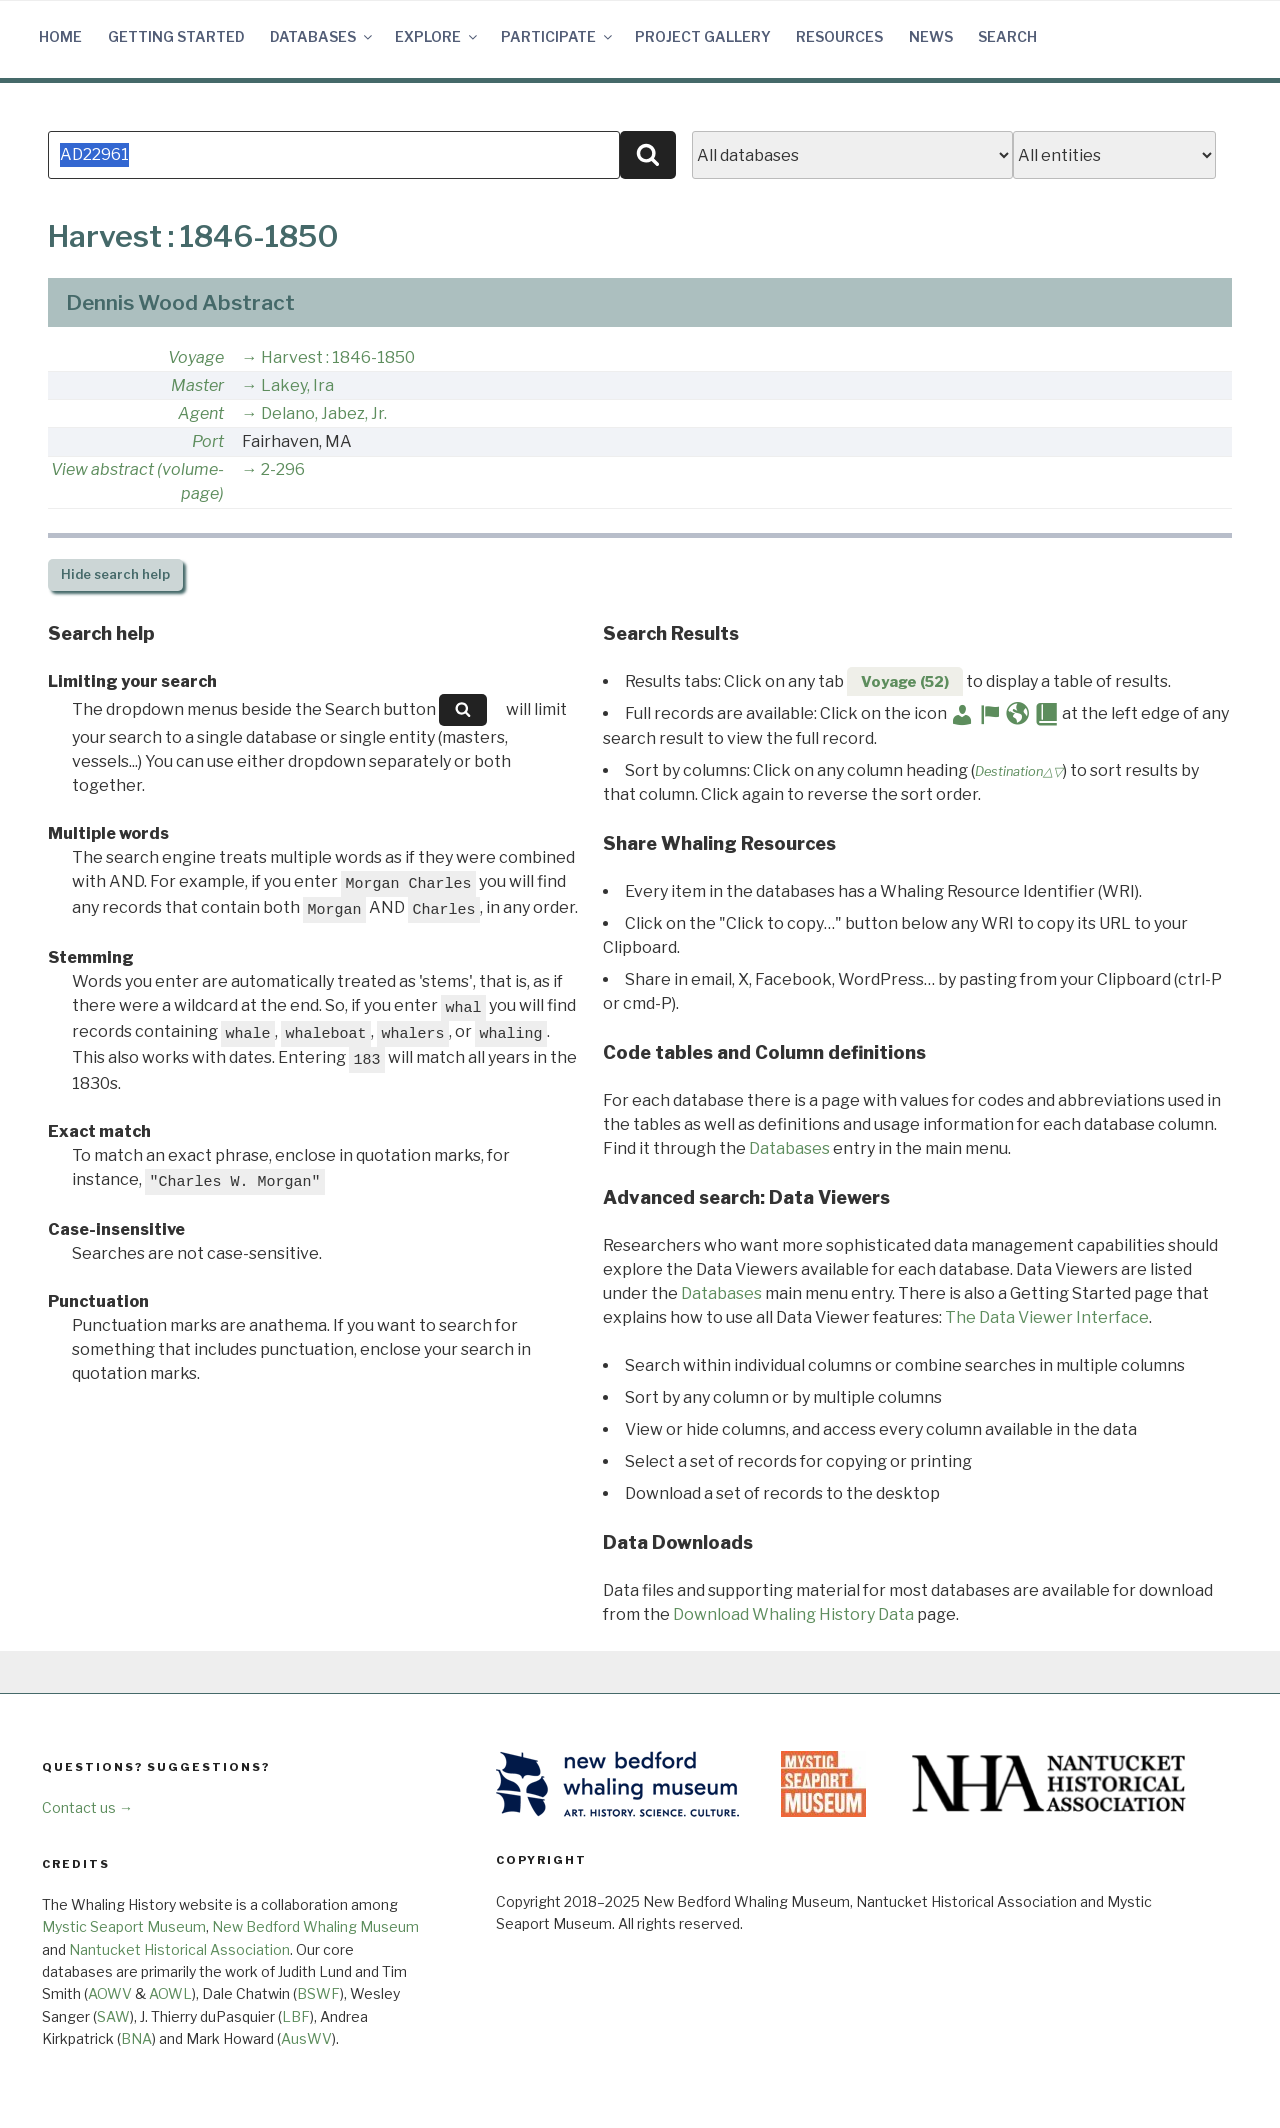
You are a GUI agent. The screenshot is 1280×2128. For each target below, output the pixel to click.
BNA (136, 2038)
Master (197, 385)
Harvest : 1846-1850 (338, 357)
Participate (558, 36)
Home (60, 36)
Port (208, 441)
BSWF (318, 1993)
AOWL (170, 1993)
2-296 (283, 469)
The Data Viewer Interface (1047, 1317)
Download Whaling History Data (793, 1614)
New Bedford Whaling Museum (315, 1926)
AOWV (110, 1993)
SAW (113, 2016)
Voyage (196, 357)
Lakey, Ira (297, 385)
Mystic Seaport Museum (124, 1926)
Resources (839, 36)
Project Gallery (703, 36)
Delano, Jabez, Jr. (324, 413)
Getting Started (176, 36)
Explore (437, 36)
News (931, 36)
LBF (296, 2016)
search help (115, 574)
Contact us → (87, 1807)
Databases (322, 36)
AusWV (306, 2038)
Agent (201, 413)
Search (1007, 36)
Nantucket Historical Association (179, 1949)
